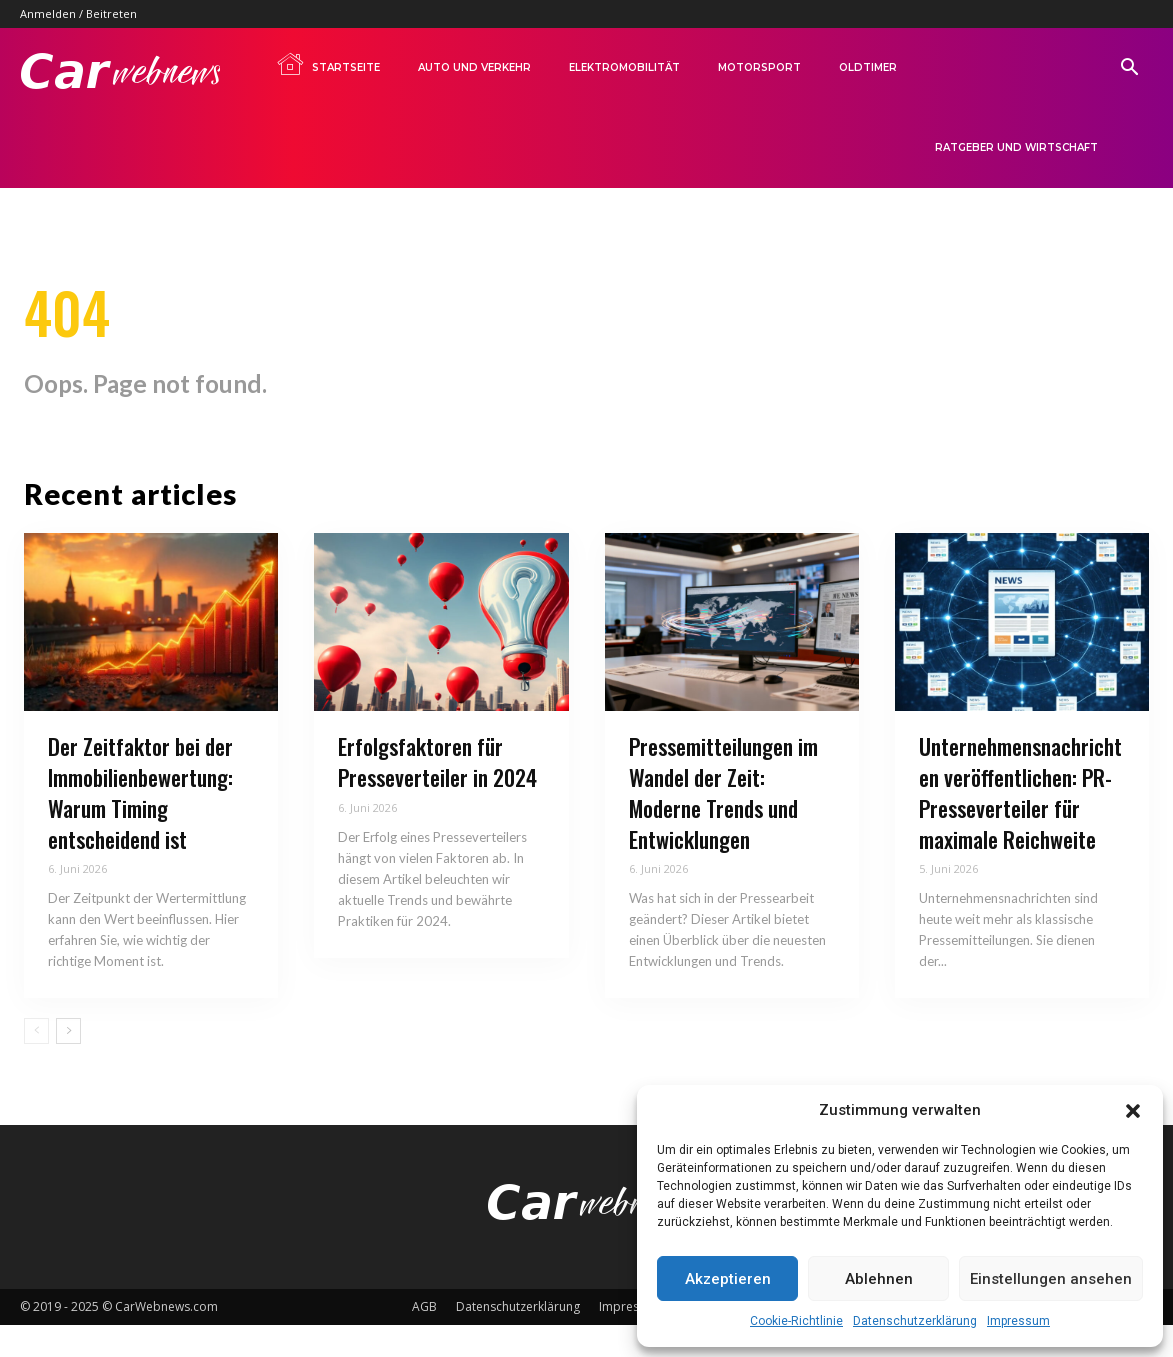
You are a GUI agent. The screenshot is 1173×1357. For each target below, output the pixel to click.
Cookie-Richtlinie (796, 1321)
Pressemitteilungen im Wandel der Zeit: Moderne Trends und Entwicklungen (723, 825)
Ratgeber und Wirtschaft (1016, 147)
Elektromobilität (624, 67)
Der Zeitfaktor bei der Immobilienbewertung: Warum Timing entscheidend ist (140, 825)
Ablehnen (879, 1279)
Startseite (328, 64)
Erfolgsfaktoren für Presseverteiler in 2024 (437, 794)
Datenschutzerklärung (915, 1321)
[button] (1133, 1111)
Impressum (1018, 1321)
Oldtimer (868, 67)
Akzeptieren (728, 1279)
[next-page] (68, 1064)
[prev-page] (36, 1064)
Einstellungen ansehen (1051, 1279)
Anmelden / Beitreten (78, 13)
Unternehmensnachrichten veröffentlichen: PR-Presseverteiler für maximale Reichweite (1020, 825)
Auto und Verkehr (474, 67)
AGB (424, 1338)
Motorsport (759, 67)
